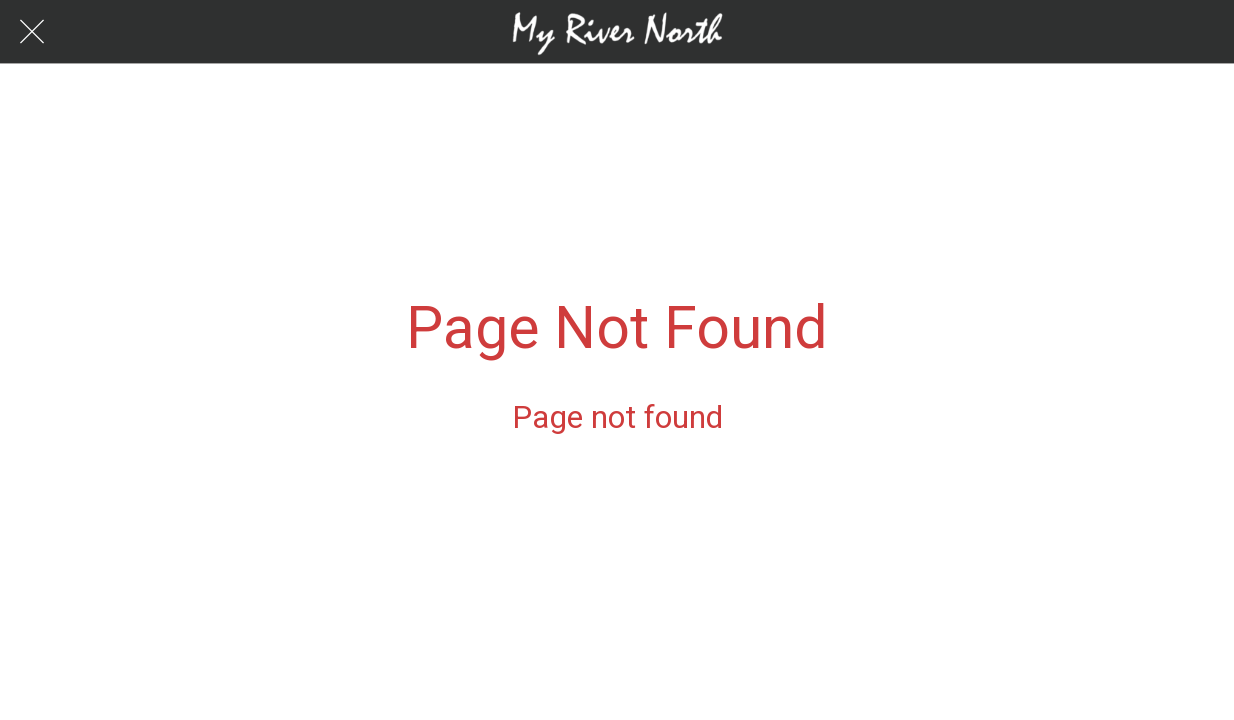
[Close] (32, 32)
